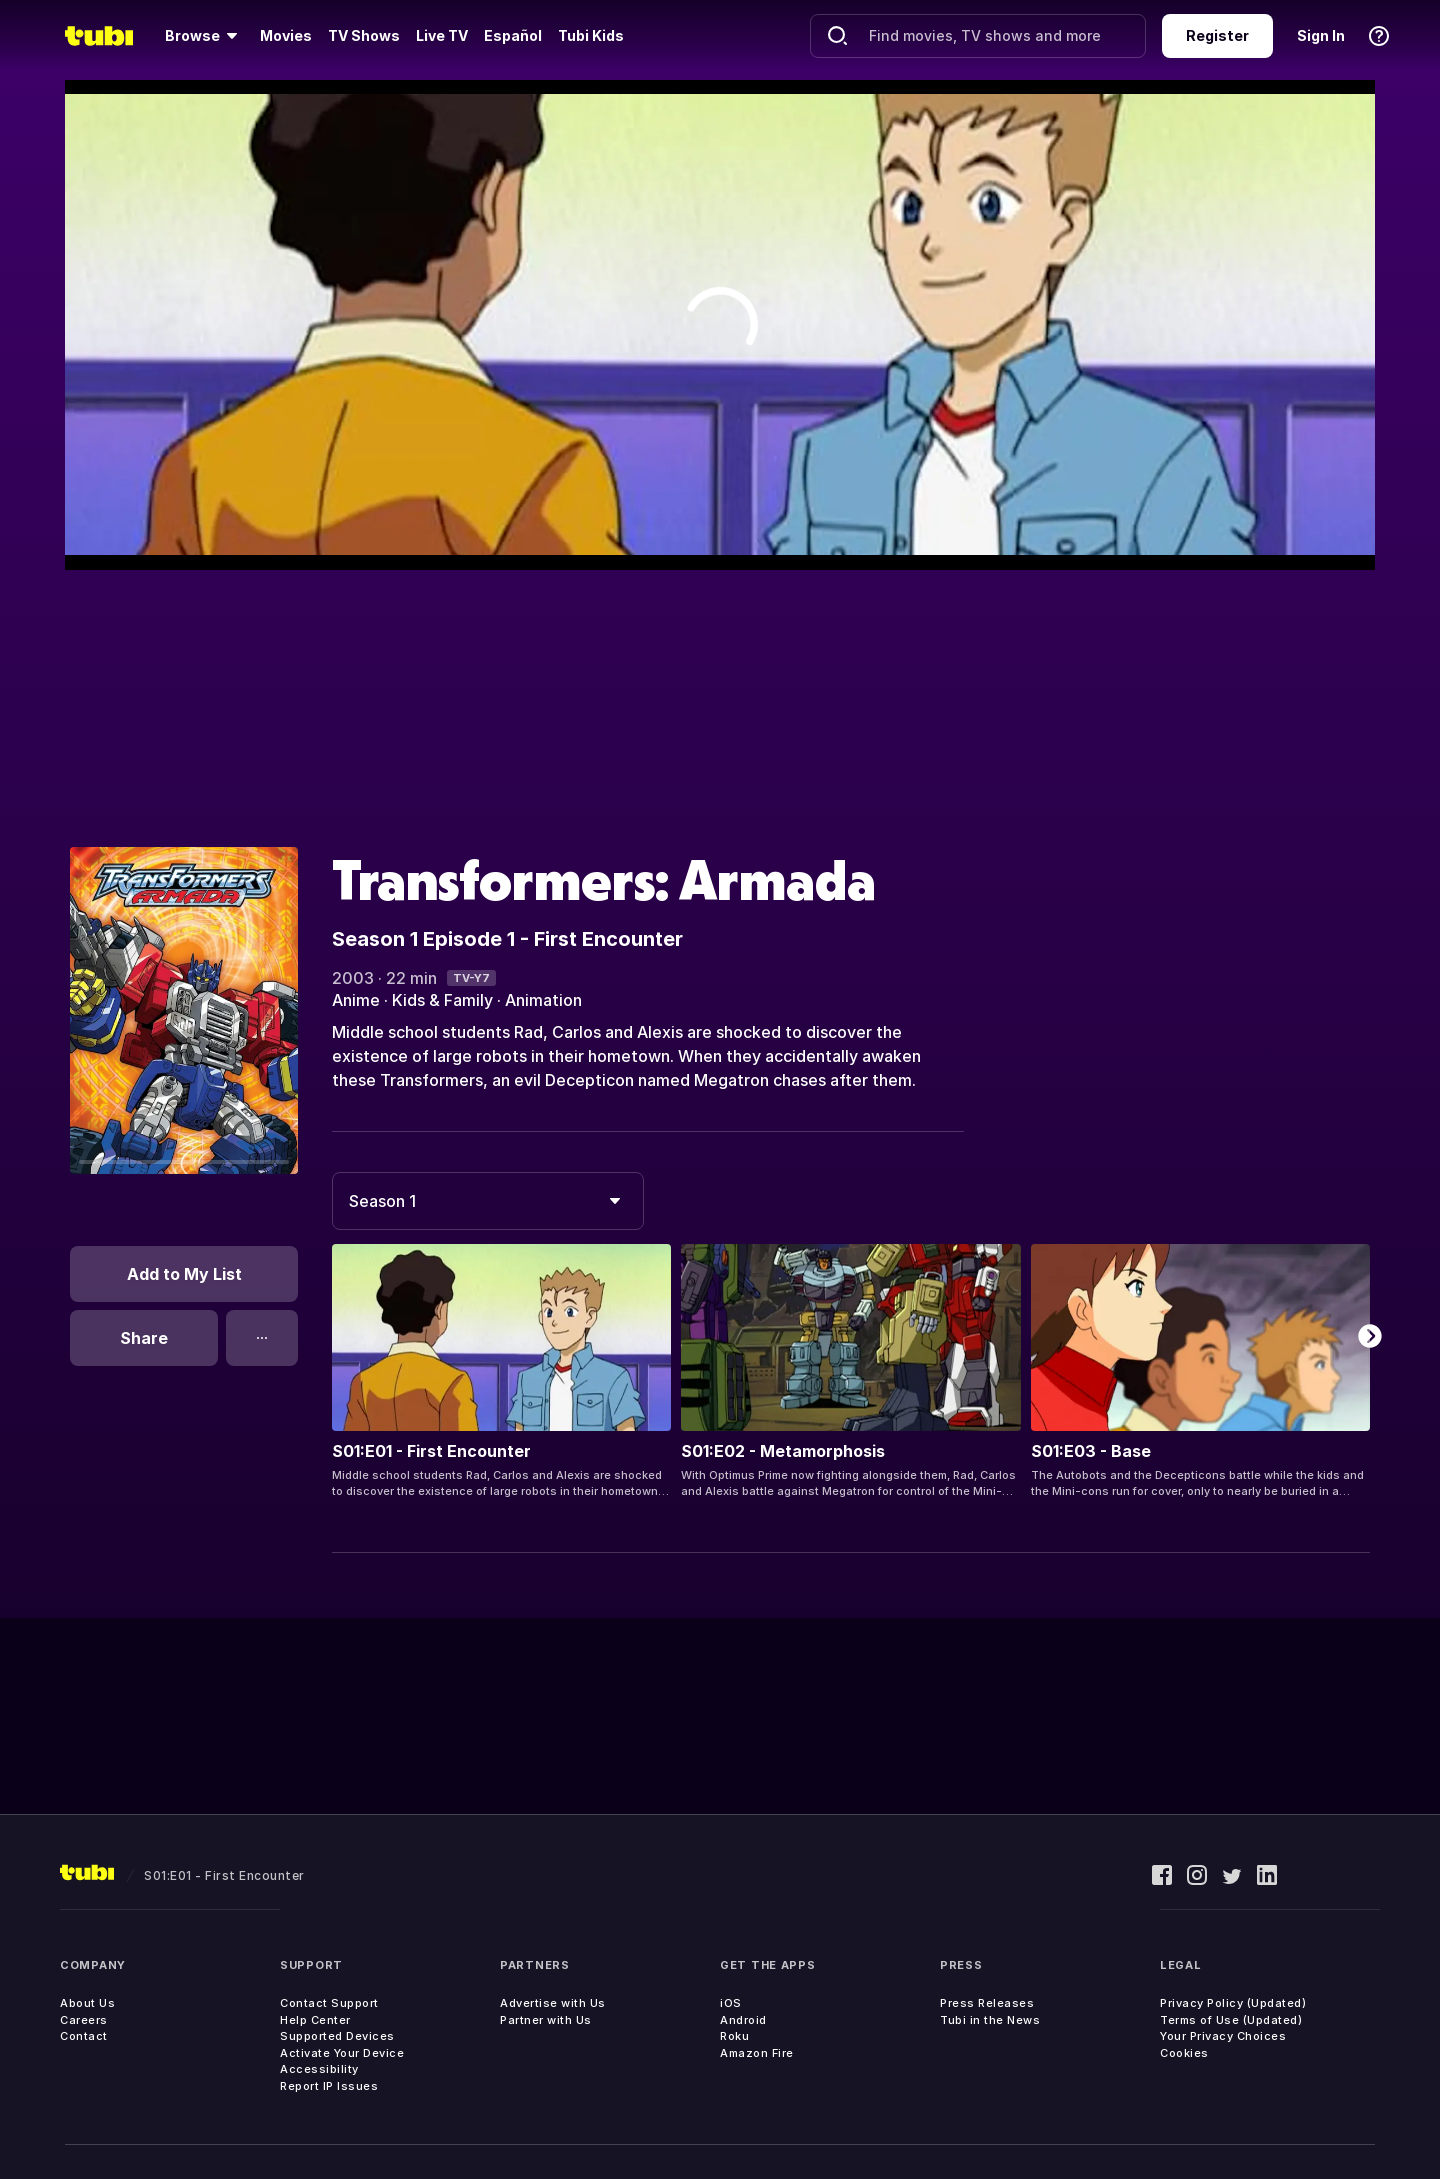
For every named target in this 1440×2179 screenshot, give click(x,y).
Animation (543, 1000)
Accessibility (319, 2069)
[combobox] (488, 1201)
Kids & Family (442, 1000)
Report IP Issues (329, 2086)
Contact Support (329, 2003)
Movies (286, 35)
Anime (356, 1000)
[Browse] (204, 36)
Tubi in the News (990, 2020)
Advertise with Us (553, 2003)
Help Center (315, 2020)
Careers (84, 2020)
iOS (731, 2003)
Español (513, 35)
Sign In (1321, 35)
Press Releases (987, 2003)
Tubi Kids (591, 35)
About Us (87, 2003)
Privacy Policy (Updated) (1233, 2003)
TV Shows (364, 35)
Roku (734, 2036)
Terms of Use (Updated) (1231, 2020)
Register (1217, 35)
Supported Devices (337, 2036)
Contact (84, 2036)
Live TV (442, 35)
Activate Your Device (342, 2053)
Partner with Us (546, 2020)
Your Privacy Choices (1223, 2036)
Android (743, 2020)
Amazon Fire (757, 2053)
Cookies (1184, 2053)
